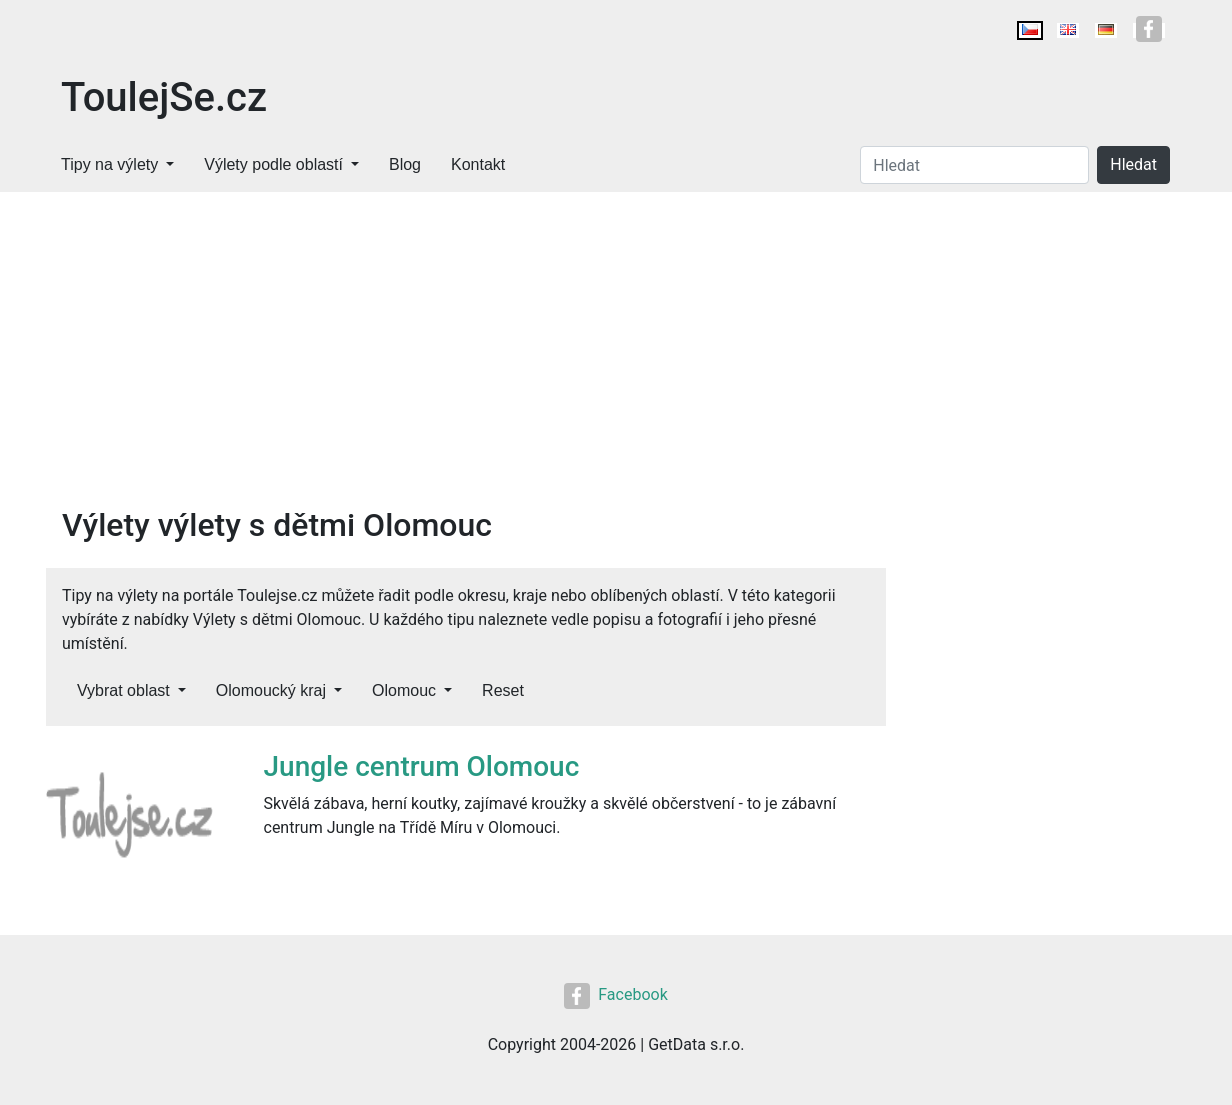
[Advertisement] (616, 342)
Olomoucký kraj (271, 690)
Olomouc (404, 690)
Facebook (615, 994)
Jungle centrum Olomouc (422, 766)
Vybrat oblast (123, 690)
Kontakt (478, 164)
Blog (405, 164)
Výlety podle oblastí (273, 164)
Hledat (1133, 164)
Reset (503, 690)
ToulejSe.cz (164, 97)
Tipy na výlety (109, 164)
